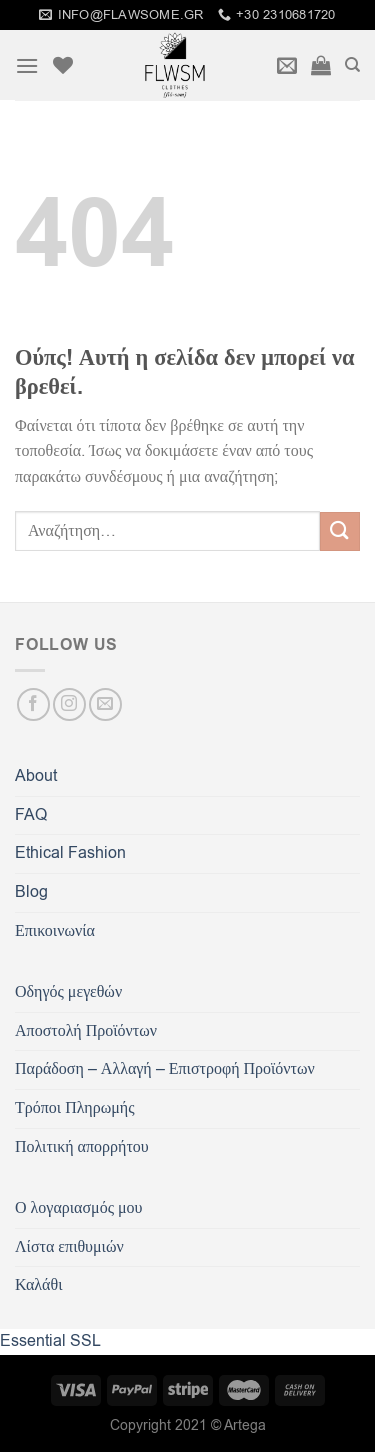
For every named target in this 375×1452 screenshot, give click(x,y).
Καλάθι (38, 1285)
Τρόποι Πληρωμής (74, 1108)
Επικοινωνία (55, 931)
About (36, 776)
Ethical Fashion (70, 853)
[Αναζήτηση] (352, 65)
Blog (31, 892)
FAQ (31, 815)
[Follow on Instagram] (69, 704)
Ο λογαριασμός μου (78, 1208)
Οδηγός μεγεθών (68, 992)
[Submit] (340, 531)
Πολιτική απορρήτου (82, 1147)
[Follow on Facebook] (33, 704)
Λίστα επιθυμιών (69, 1247)
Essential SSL (50, 1341)
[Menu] (27, 65)
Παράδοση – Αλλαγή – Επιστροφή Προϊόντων (165, 1069)
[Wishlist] (63, 65)
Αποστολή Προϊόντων (86, 1031)
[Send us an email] (105, 704)
